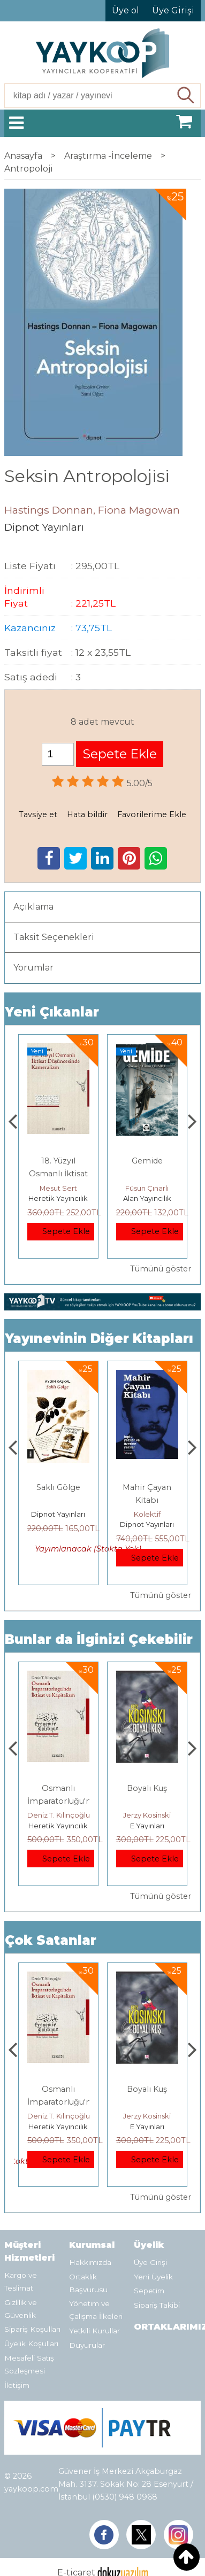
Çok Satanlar (50, 1940)
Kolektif (147, 1514)
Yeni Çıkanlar (52, 1012)
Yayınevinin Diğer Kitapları (99, 1338)
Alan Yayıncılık (147, 1198)
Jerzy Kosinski (147, 1815)
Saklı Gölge (58, 1487)
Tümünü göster (160, 1269)
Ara (186, 95)
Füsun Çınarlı (147, 1188)
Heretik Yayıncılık (58, 1198)
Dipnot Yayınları (58, 1514)
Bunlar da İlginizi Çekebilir (99, 1639)
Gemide (147, 1161)
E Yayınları (147, 1825)
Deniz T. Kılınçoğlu (58, 1815)
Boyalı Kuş (147, 1788)
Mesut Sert (58, 1188)
